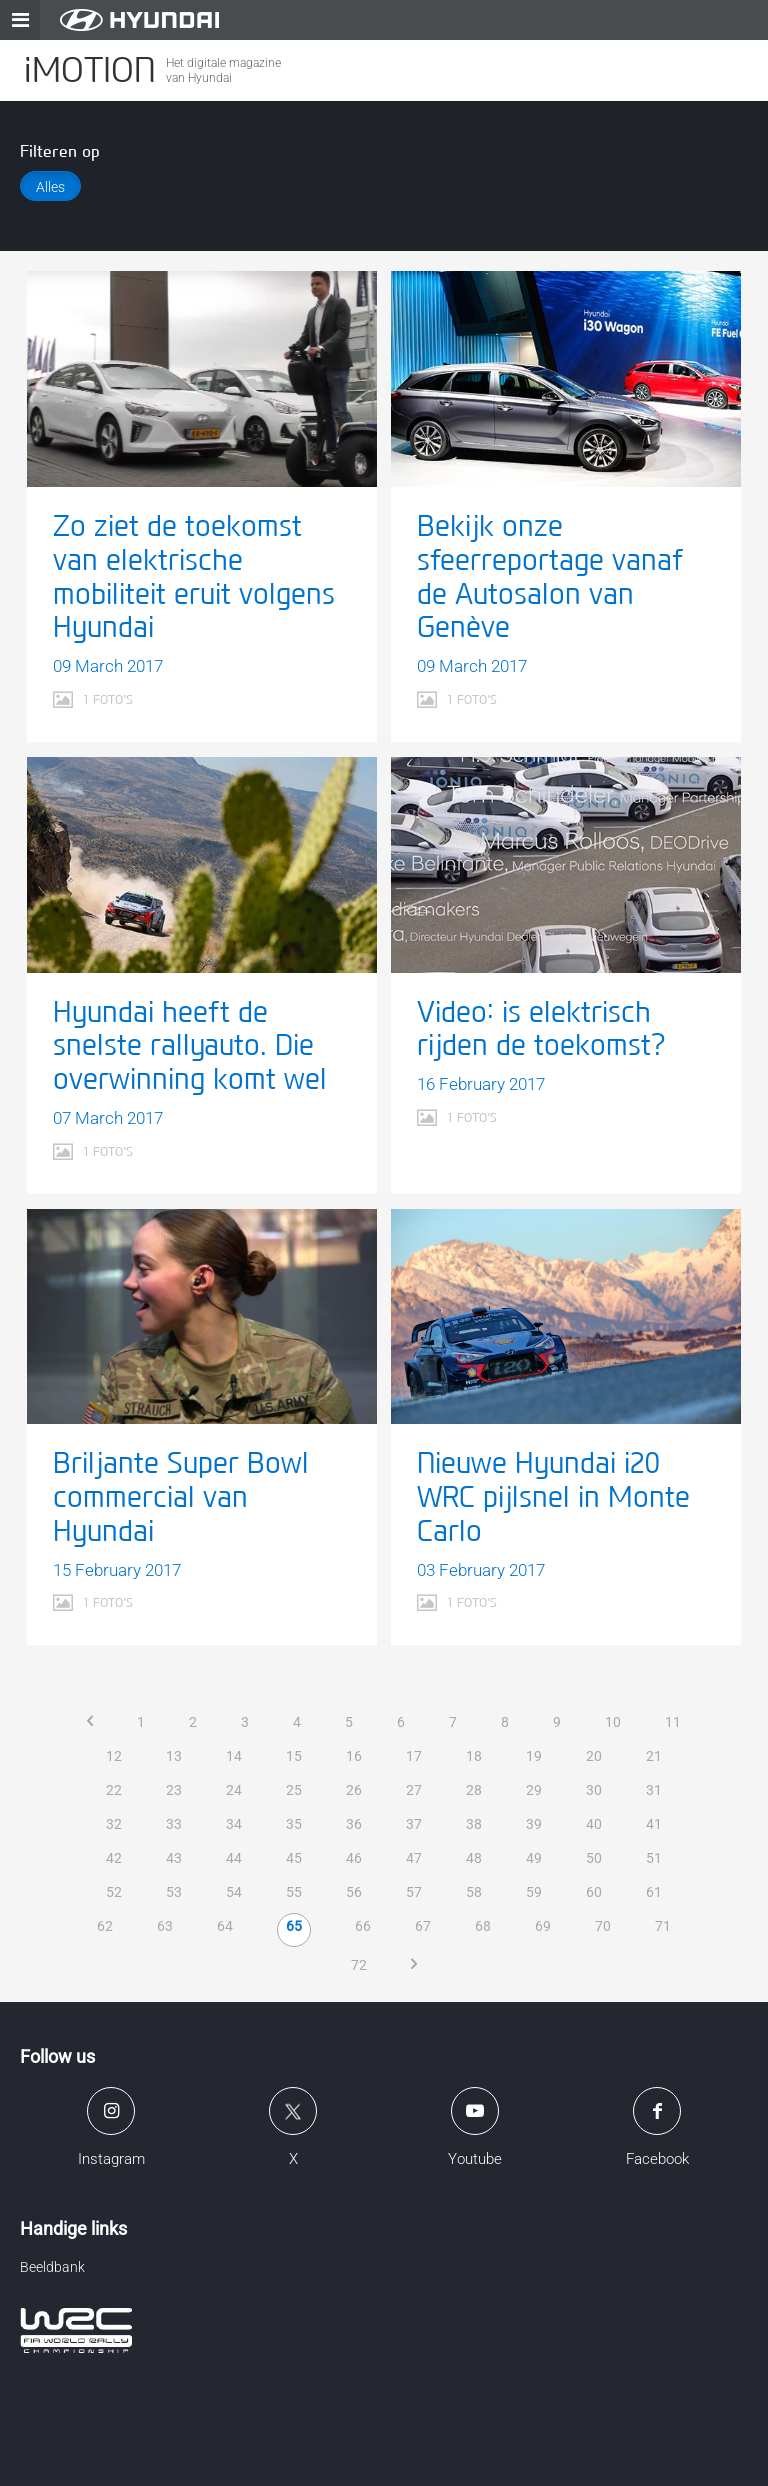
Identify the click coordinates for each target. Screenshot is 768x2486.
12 (114, 1756)
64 (225, 1926)
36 (354, 1824)
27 (414, 1790)
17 (414, 1756)
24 (234, 1790)
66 (363, 1926)
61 (654, 1892)
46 (354, 1858)
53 (174, 1892)
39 (534, 1824)
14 (234, 1756)
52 (114, 1892)
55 (294, 1892)
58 (474, 1892)
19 (534, 1756)
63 (165, 1926)
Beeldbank (52, 2267)
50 (594, 1858)
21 (654, 1756)
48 (474, 1858)
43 (174, 1858)
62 (105, 1926)
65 (294, 1926)
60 (594, 1892)
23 (174, 1790)
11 (673, 1722)
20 (594, 1756)
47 (414, 1858)
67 (423, 1926)
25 (294, 1790)
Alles (50, 187)
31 (654, 1790)
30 (594, 1790)
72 (359, 1965)
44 (234, 1858)
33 (174, 1824)
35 (294, 1824)
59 (534, 1892)
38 (474, 1824)
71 (663, 1926)
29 (534, 1790)
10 (613, 1722)
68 (483, 1926)
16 (354, 1756)
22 (114, 1790)
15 (294, 1756)
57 (414, 1892)
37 (414, 1824)
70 (603, 1926)
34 (234, 1824)
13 (174, 1756)
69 (543, 1926)
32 (114, 1824)
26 (354, 1790)
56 (354, 1892)
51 (654, 1858)
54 (234, 1892)
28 (474, 1790)
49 (534, 1858)
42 (114, 1858)
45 (294, 1858)
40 (594, 1824)
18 (474, 1756)
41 (654, 1824)
